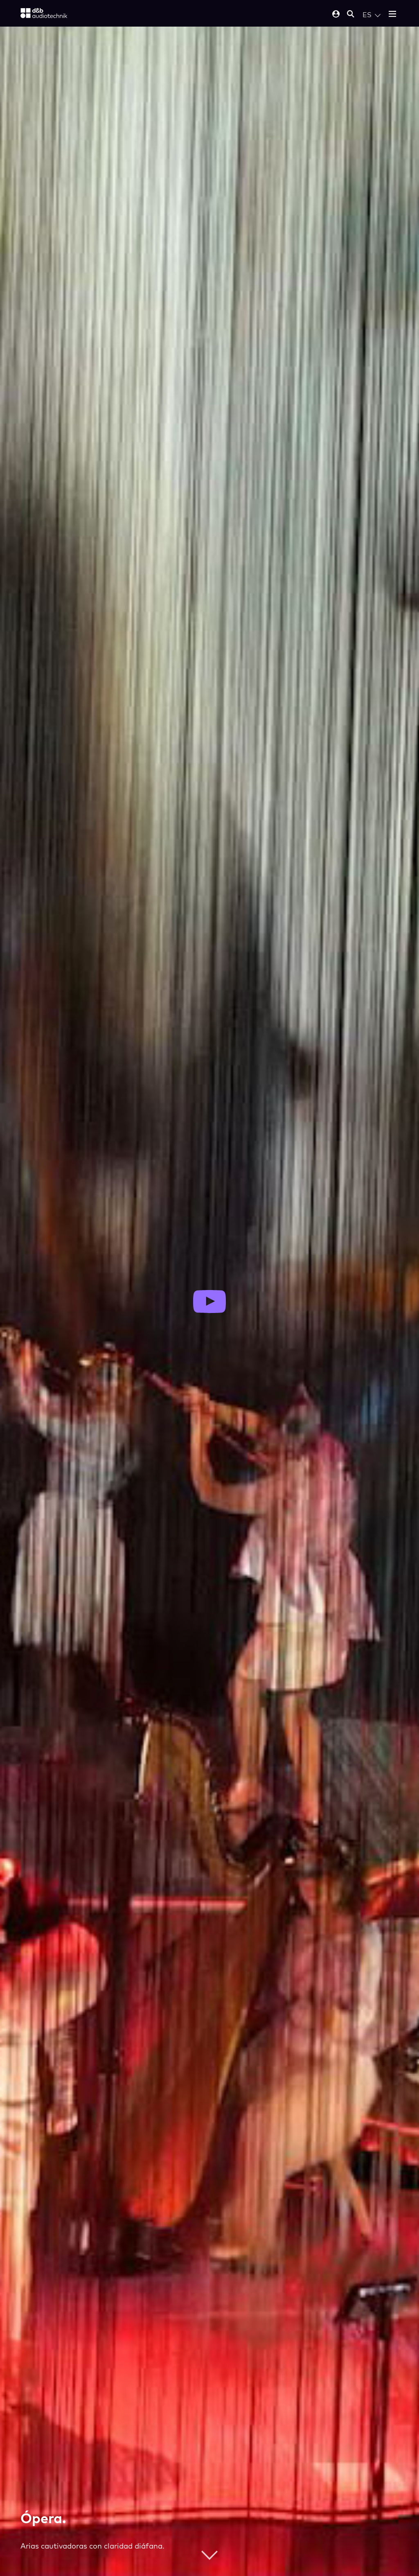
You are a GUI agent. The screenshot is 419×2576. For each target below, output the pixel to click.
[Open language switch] (371, 15)
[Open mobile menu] (392, 14)
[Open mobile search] (351, 14)
